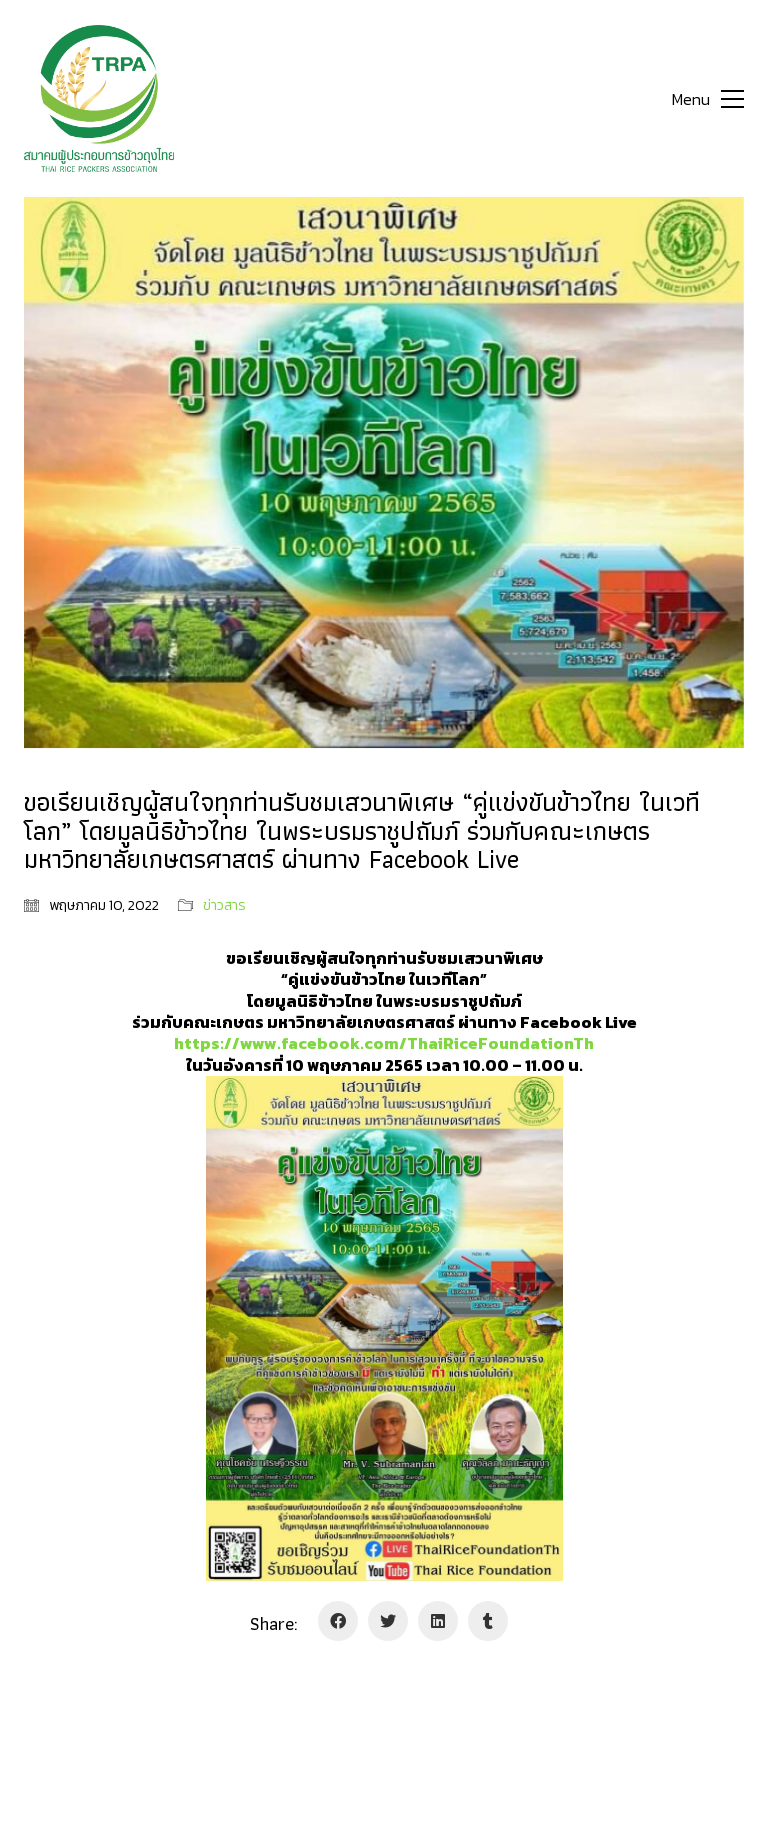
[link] (384, 1043)
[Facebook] (338, 1621)
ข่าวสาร (224, 906)
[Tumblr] (488, 1621)
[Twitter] (388, 1621)
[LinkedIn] (438, 1621)
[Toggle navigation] (708, 99)
